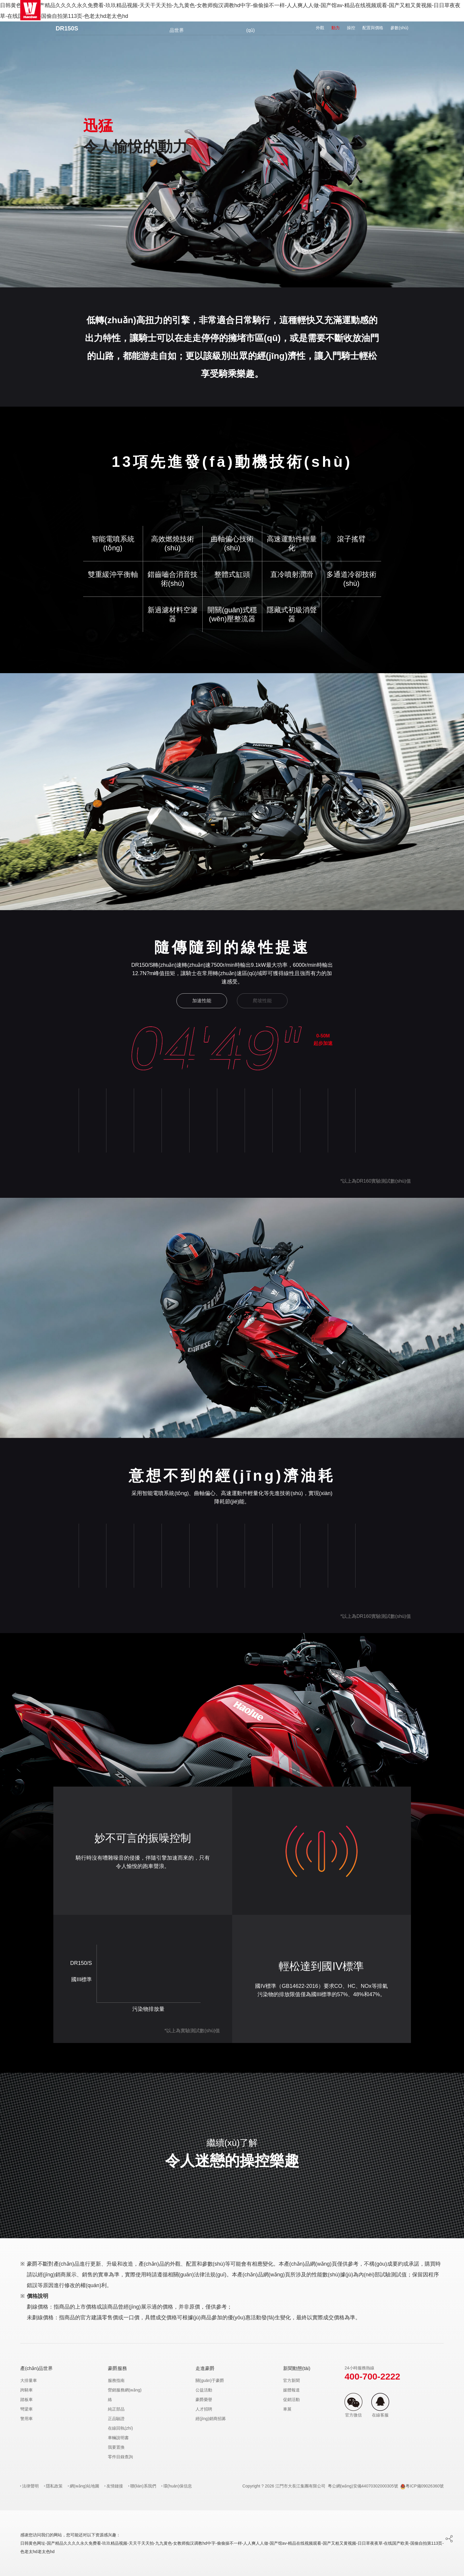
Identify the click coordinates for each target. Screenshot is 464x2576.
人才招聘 (203, 2409)
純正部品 (116, 2409)
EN (426, 10)
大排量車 (28, 2380)
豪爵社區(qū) (250, 20)
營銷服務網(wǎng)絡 (125, 2395)
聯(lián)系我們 (143, 2486)
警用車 (26, 2418)
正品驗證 (116, 2418)
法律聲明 (30, 2486)
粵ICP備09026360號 (422, 2486)
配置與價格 (372, 27)
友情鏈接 (114, 2486)
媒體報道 (291, 2390)
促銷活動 (291, 2399)
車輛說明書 (118, 2437)
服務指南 (116, 2380)
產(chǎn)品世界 (176, 20)
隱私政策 (54, 2486)
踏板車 (26, 2399)
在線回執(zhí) (120, 2428)
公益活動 (203, 2390)
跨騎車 (26, 2390)
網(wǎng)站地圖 (84, 2486)
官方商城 (213, 10)
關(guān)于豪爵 (209, 2380)
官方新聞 (291, 2380)
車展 (287, 2409)
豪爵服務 (287, 10)
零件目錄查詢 (120, 2456)
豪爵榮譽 (203, 2399)
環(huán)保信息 (177, 2486)
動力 (335, 27)
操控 (351, 27)
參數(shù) (399, 27)
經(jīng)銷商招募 (210, 2418)
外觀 (320, 27)
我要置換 (116, 2447)
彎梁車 (26, 2409)
